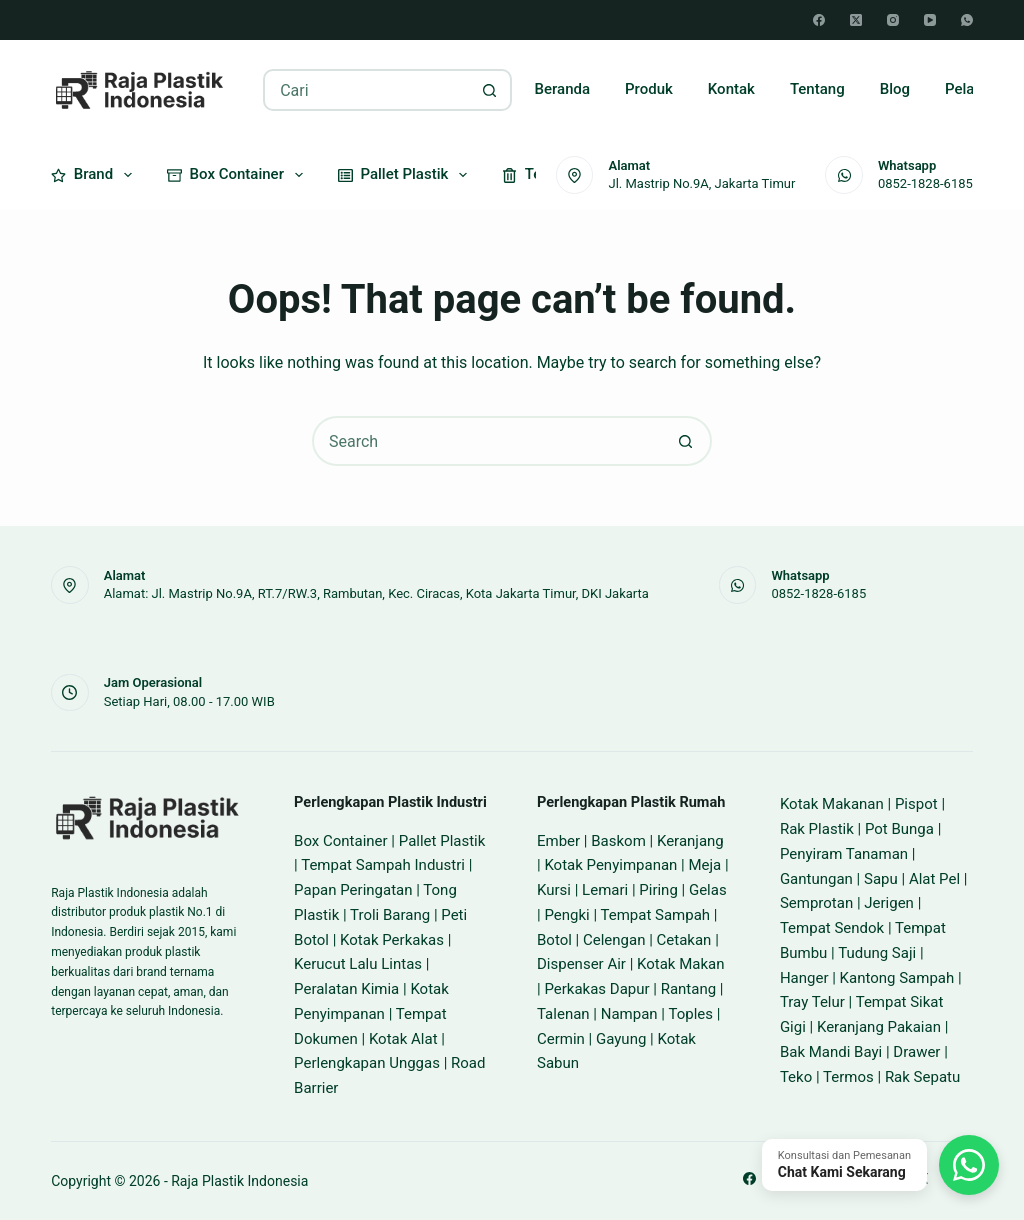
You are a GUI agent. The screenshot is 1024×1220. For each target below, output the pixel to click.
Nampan (629, 1014)
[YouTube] (930, 20)
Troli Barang (390, 915)
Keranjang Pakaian (879, 1027)
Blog (895, 89)
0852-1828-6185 (925, 183)
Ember (558, 841)
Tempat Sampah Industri (383, 865)
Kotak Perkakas (392, 940)
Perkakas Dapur (596, 989)
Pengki (566, 915)
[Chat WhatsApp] (880, 1165)
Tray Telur (812, 1002)
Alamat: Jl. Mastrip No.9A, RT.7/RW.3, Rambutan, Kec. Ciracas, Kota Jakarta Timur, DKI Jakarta (376, 593)
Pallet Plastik (406, 175)
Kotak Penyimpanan (610, 865)
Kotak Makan (680, 964)
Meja (704, 865)
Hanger (804, 978)
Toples (690, 1014)
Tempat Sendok (832, 928)
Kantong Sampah (897, 978)
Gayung (621, 1039)
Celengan (614, 940)
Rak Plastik (817, 829)
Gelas (708, 890)
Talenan (563, 1014)
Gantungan (816, 879)
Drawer (916, 1052)
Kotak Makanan (832, 804)
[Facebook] (819, 20)
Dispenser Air (581, 964)
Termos (848, 1077)
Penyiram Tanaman (844, 854)
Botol (554, 940)
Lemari (605, 890)
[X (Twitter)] (856, 20)
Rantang (688, 989)
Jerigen (889, 903)
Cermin (561, 1039)
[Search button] (489, 90)
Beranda (563, 89)
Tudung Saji (877, 953)
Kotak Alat (403, 1039)
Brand (95, 175)
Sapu (881, 879)
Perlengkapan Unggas (367, 1063)
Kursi (554, 890)
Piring (658, 890)
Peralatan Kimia (346, 989)
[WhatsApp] (967, 20)
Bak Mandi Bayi (831, 1052)
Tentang (817, 89)
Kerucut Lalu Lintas (358, 964)
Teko (796, 1077)
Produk (649, 89)
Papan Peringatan (353, 890)
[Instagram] (893, 20)
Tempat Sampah (655, 915)
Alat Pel (934, 879)
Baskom (618, 841)
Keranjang (690, 841)
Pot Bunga (899, 829)
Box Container (239, 175)
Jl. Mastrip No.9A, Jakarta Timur (701, 183)
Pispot (916, 804)
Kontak (731, 89)
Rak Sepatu (922, 1077)
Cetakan (684, 940)
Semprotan (816, 903)
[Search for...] (366, 90)
